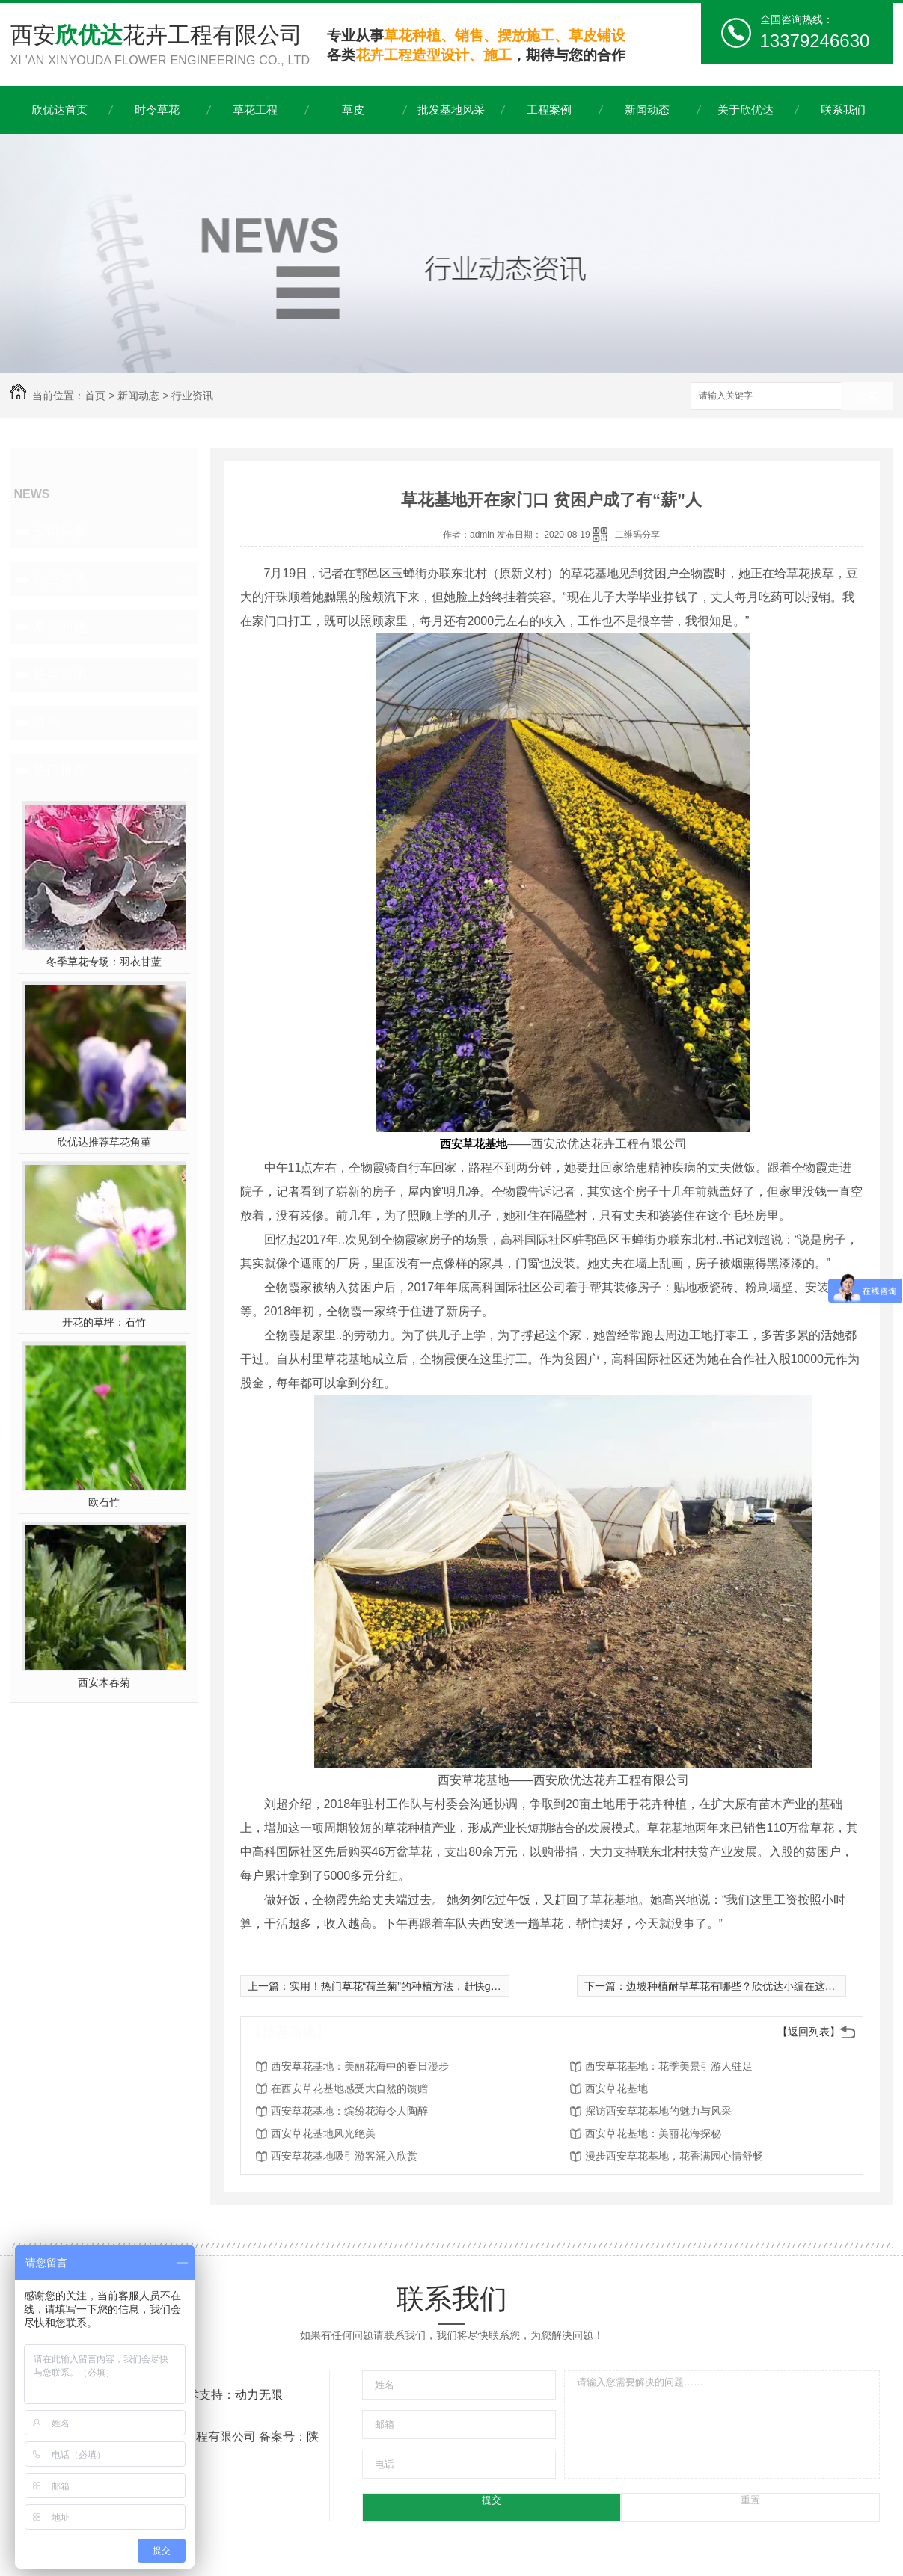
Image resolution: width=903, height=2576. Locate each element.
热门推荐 (60, 770)
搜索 (867, 396)
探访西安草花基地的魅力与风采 (658, 2111)
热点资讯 (60, 674)
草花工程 (255, 109)
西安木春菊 (104, 1682)
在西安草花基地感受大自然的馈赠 (349, 2088)
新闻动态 (647, 109)
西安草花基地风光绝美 (323, 2133)
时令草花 (157, 109)
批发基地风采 (451, 109)
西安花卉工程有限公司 (163, 46)
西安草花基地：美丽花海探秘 (653, 2133)
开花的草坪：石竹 (104, 1322)
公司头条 (60, 530)
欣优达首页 (59, 109)
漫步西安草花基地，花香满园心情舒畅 (674, 2156)
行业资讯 (192, 396)
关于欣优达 (745, 109)
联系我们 (843, 109)
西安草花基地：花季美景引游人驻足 (669, 2066)
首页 (95, 396)
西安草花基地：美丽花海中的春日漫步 (360, 2066)
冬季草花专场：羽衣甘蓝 (104, 962)
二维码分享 (637, 534)
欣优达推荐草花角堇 (104, 1142)
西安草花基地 (616, 2088)
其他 (46, 722)
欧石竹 (104, 1502)
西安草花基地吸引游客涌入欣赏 (344, 2156)
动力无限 (259, 2394)
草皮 (353, 109)
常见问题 (60, 626)
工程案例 (549, 109)
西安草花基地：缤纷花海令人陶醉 (349, 2111)
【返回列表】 (808, 2032)
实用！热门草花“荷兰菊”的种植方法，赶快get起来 (405, 1986)
